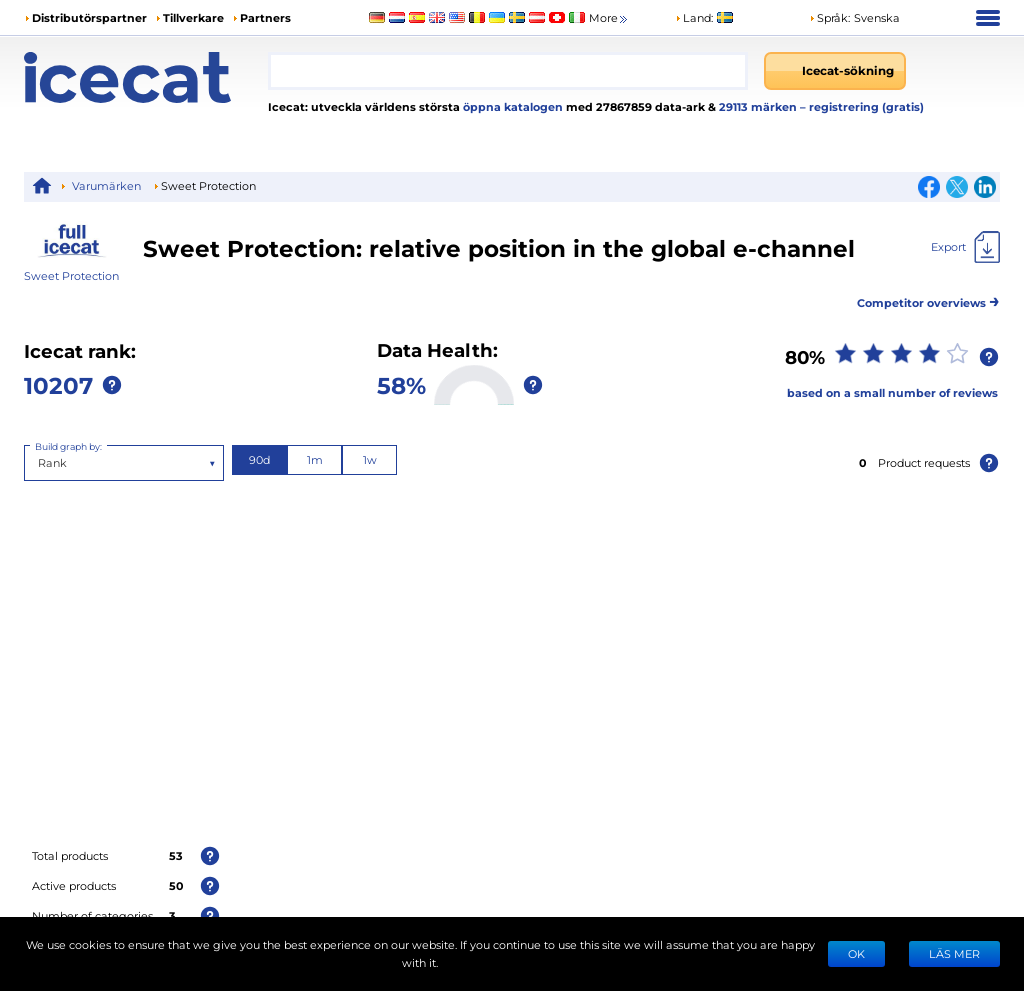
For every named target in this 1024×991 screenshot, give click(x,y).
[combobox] (508, 71)
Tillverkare (193, 17)
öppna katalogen (511, 106)
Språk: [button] (829, 17)
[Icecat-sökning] (835, 71)
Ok (856, 953)
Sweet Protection (71, 275)
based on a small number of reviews (892, 392)
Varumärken (106, 185)
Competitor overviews (928, 299)
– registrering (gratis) (862, 106)
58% (401, 384)
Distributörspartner (89, 17)
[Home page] (146, 77)
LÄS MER (954, 953)
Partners (265, 17)
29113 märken (759, 106)
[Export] (965, 247)
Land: (694, 17)
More (609, 18)
